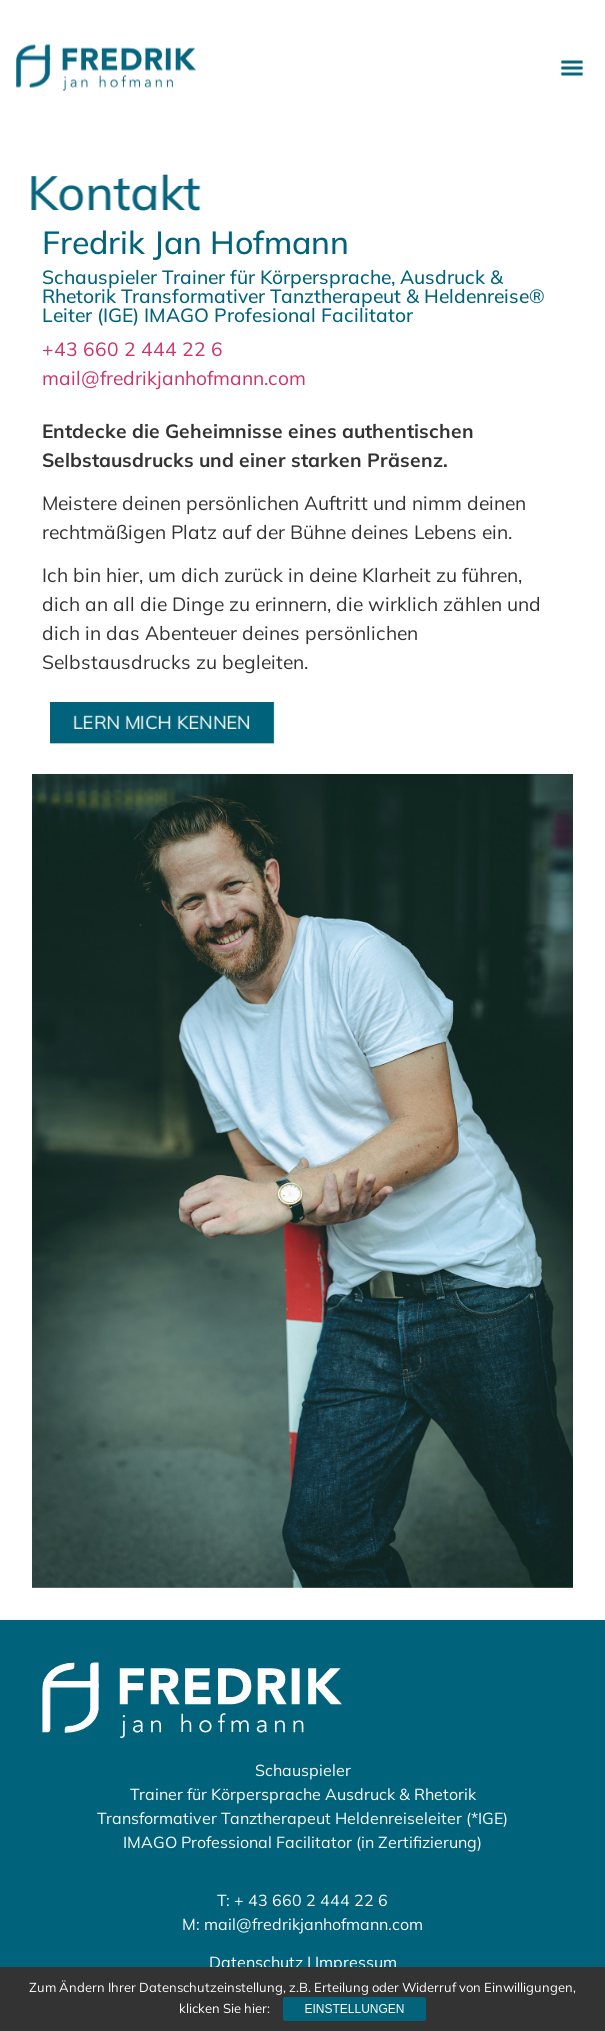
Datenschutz (256, 1962)
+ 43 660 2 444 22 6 (311, 1900)
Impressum (356, 1962)
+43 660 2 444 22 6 (132, 349)
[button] (572, 63)
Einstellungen (354, 2009)
